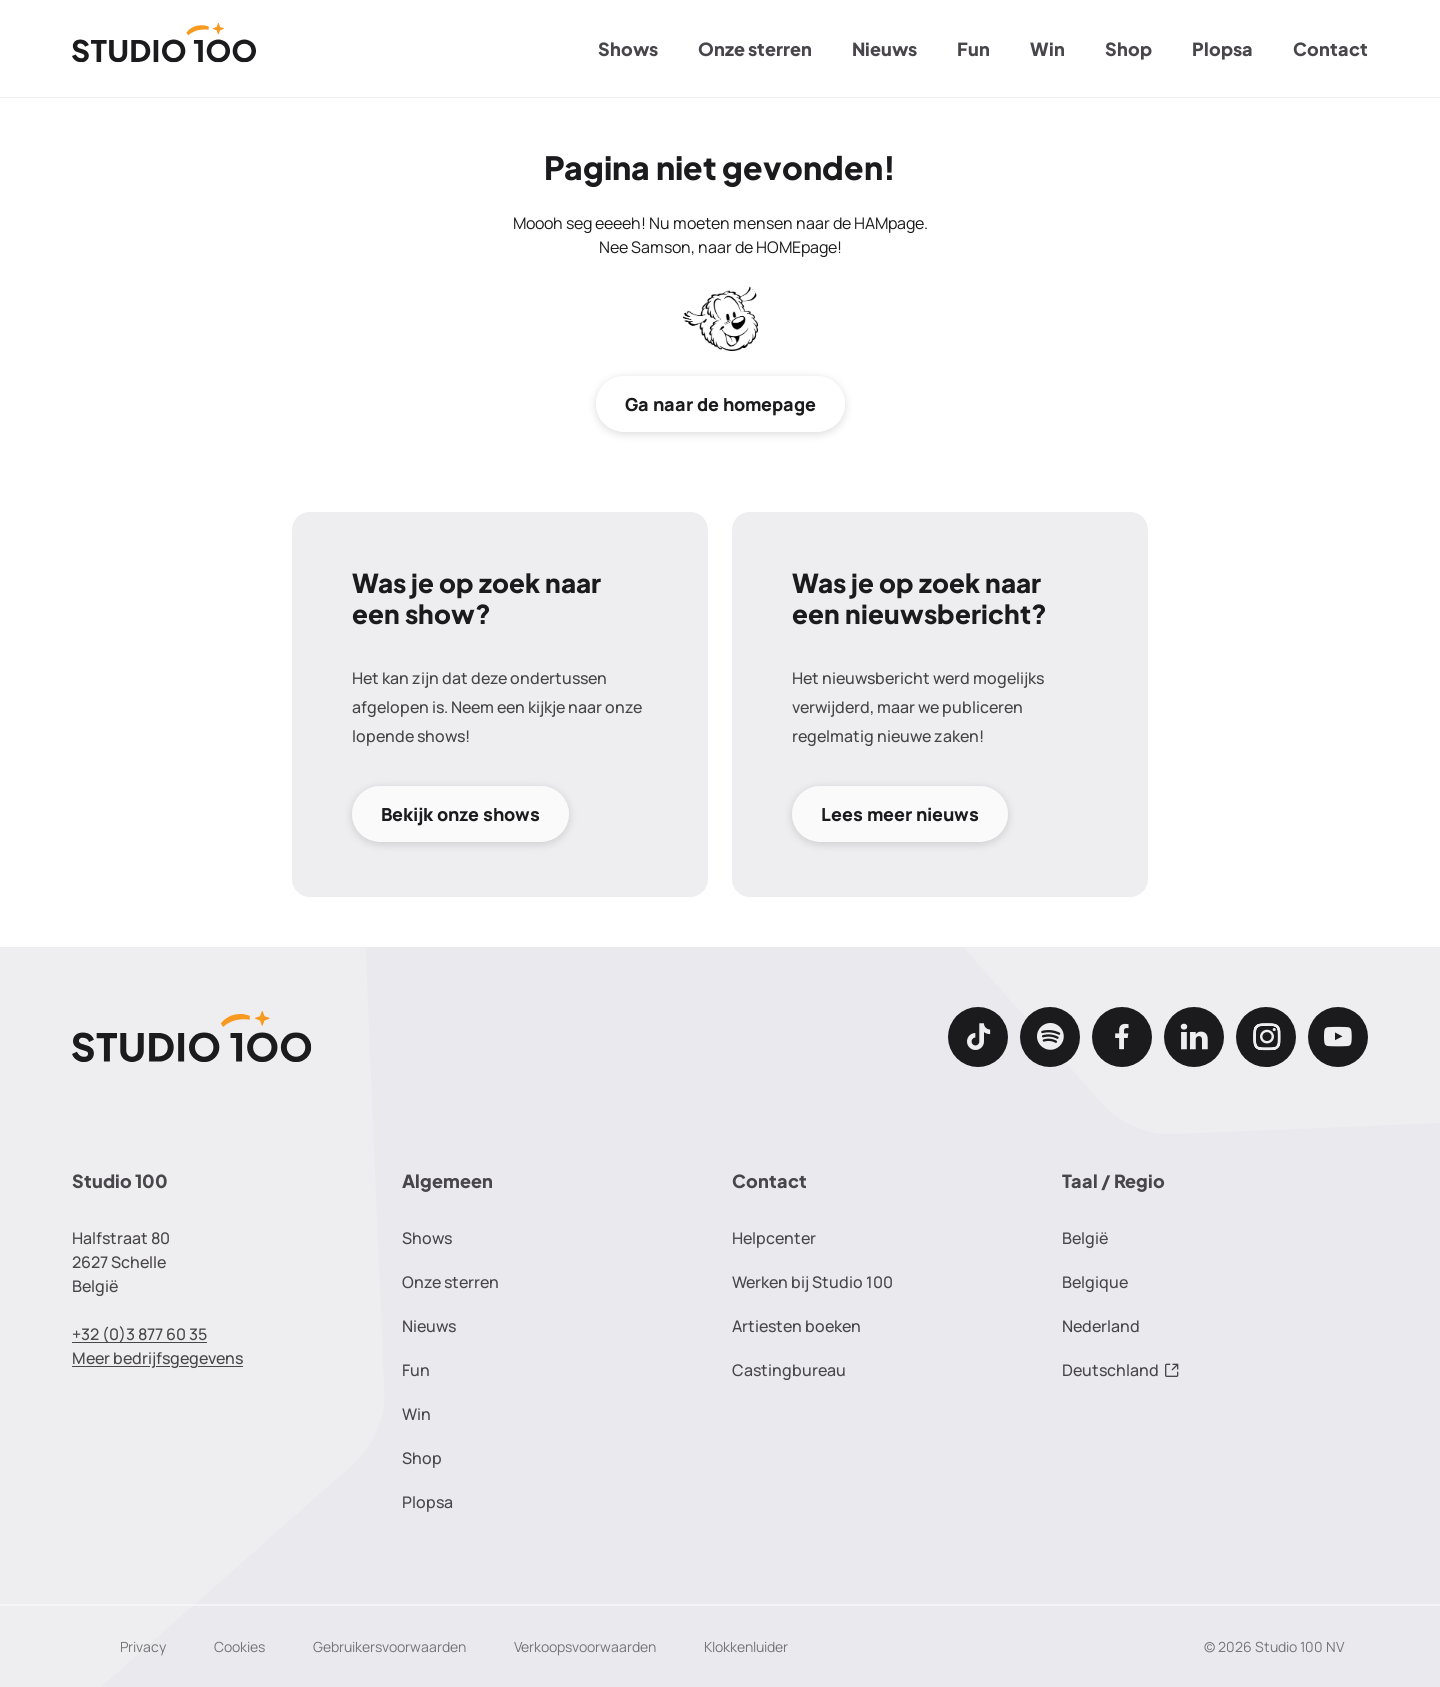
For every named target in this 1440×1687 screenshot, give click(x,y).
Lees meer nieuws (900, 814)
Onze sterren (755, 48)
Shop (1128, 48)
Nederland (1101, 1326)
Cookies (239, 1646)
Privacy (143, 1646)
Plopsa (1222, 48)
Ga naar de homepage (720, 404)
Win (1047, 48)
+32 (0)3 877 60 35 (139, 1334)
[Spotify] (1050, 1037)
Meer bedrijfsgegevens (157, 1358)
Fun (973, 48)
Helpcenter (774, 1238)
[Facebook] (1122, 1037)
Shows (628, 48)
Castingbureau (789, 1370)
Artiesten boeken (796, 1326)
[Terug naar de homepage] (164, 49)
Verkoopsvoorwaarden (585, 1646)
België (1085, 1238)
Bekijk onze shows (460, 814)
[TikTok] (978, 1037)
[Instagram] (1266, 1037)
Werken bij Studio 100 (812, 1282)
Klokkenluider (746, 1646)
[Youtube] (1338, 1037)
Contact (1330, 48)
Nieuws (884, 48)
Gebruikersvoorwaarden (389, 1646)
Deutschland (1121, 1370)
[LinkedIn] (1194, 1037)
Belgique (1095, 1282)
